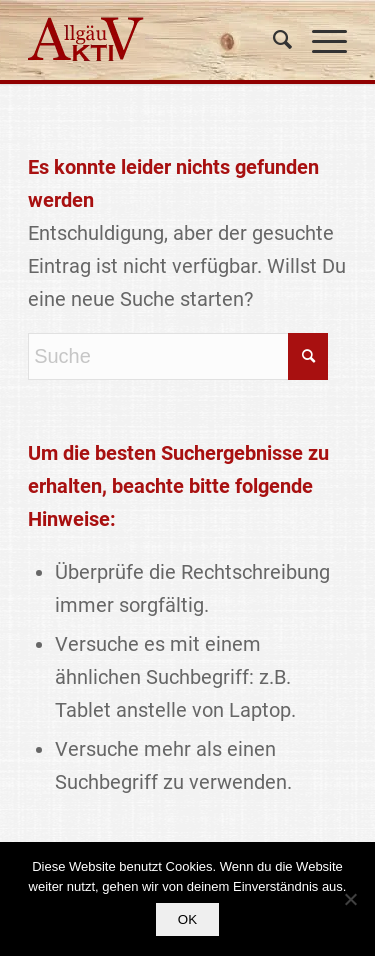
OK (187, 919)
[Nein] (350, 899)
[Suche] (272, 40)
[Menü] (319, 40)
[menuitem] (272, 40)
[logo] (155, 40)
